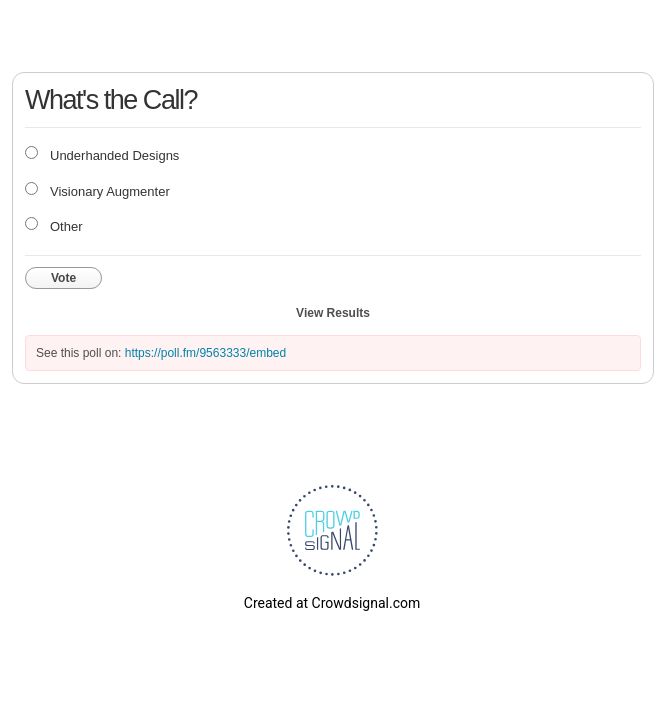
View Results (333, 313)
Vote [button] (63, 278)
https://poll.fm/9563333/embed (205, 353)
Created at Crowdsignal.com (332, 603)
